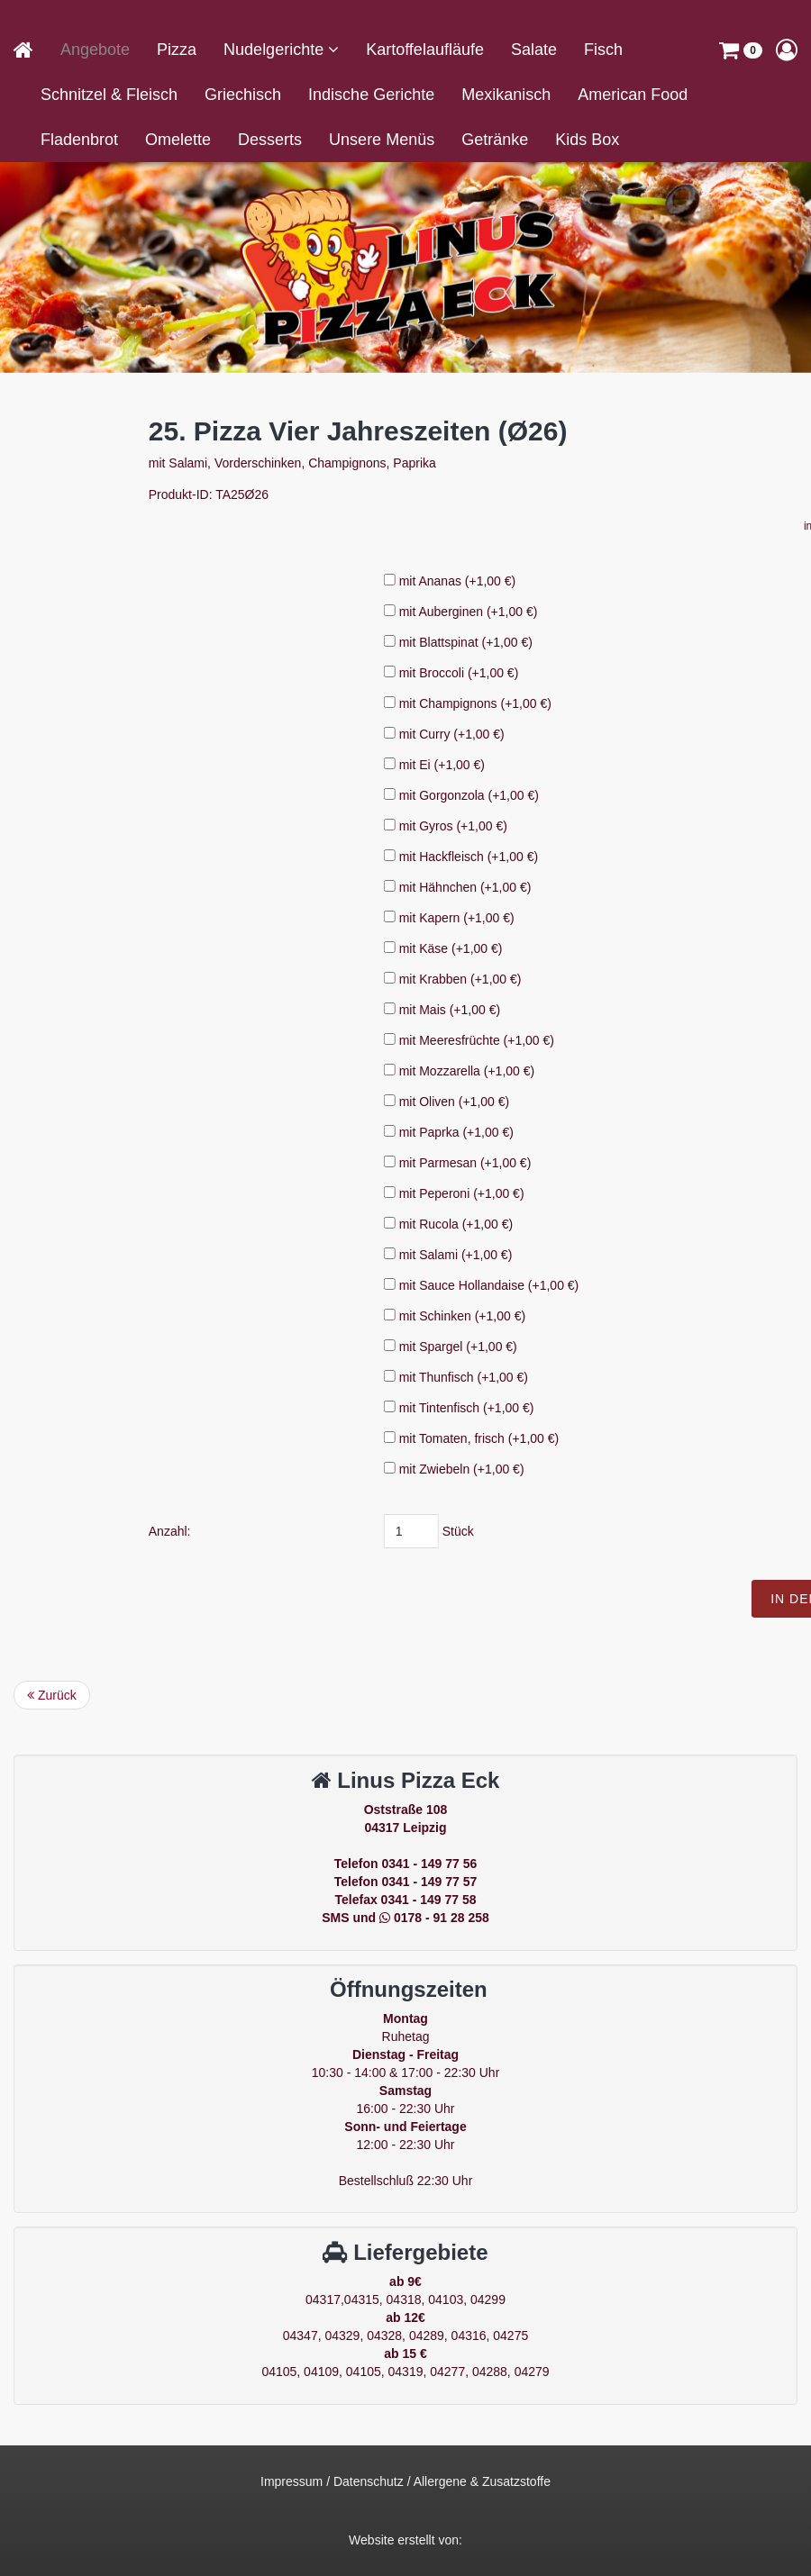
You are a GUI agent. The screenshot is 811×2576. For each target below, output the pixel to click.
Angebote (95, 50)
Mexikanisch (506, 95)
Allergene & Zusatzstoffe (482, 2481)
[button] (741, 49)
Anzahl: (379, 1531)
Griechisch (243, 95)
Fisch (603, 50)
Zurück (52, 1695)
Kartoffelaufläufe (425, 50)
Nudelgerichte (275, 50)
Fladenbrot (79, 140)
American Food (633, 95)
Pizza (176, 50)
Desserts (270, 140)
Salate (534, 50)
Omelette (178, 140)
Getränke (494, 140)
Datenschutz (368, 2481)
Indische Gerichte (371, 95)
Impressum (291, 2481)
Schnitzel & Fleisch (109, 95)
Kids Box (587, 140)
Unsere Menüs (381, 140)
